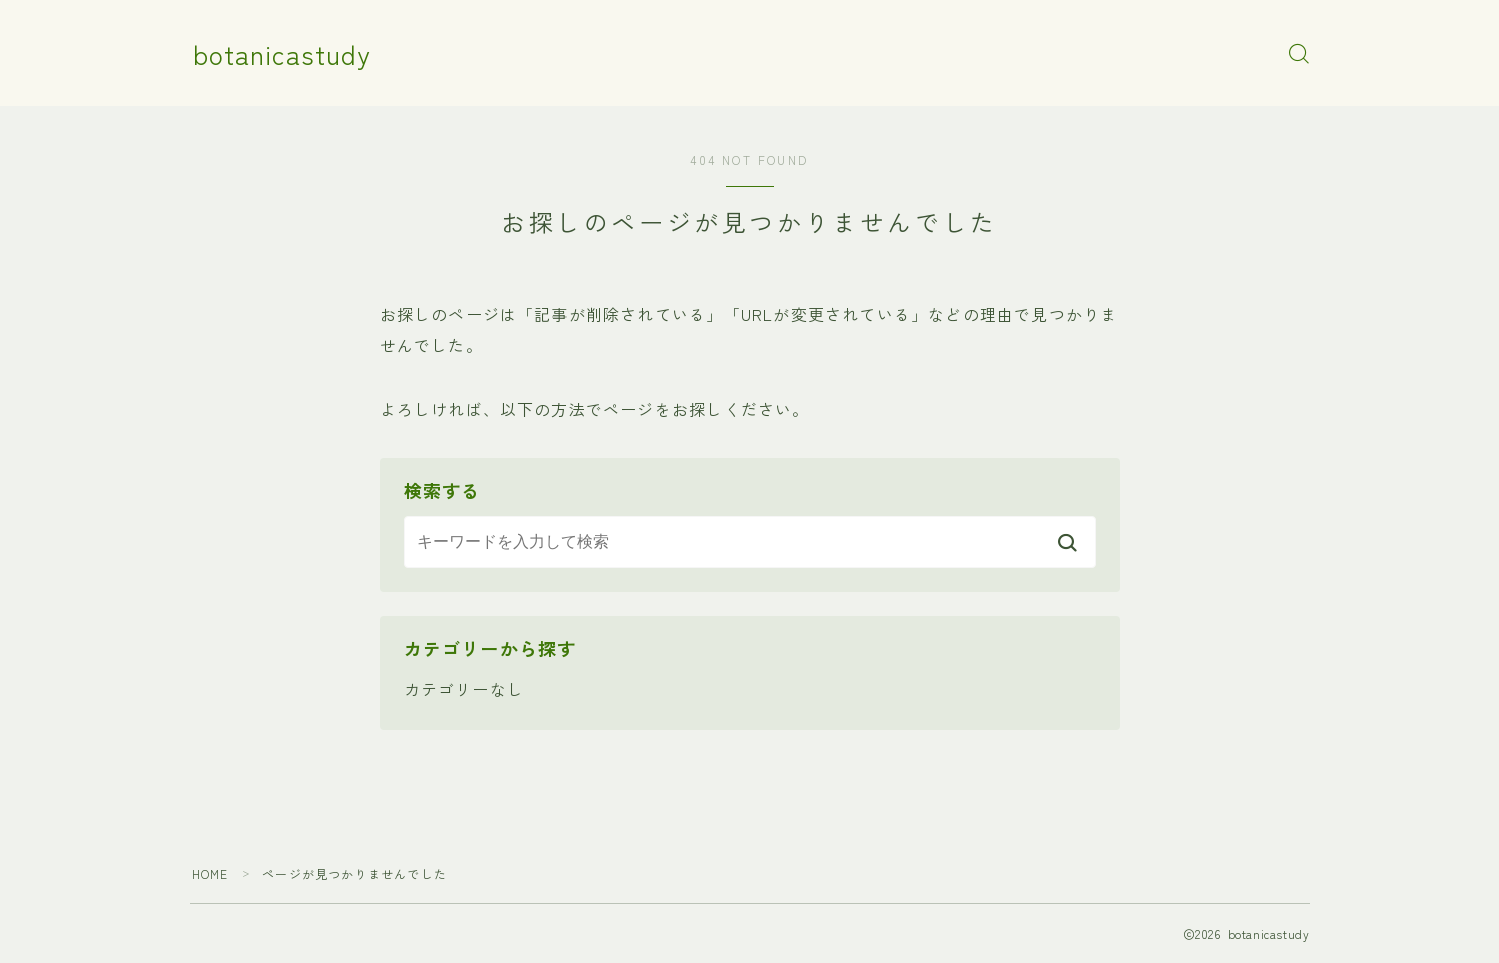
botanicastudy (282, 54)
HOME (210, 873)
